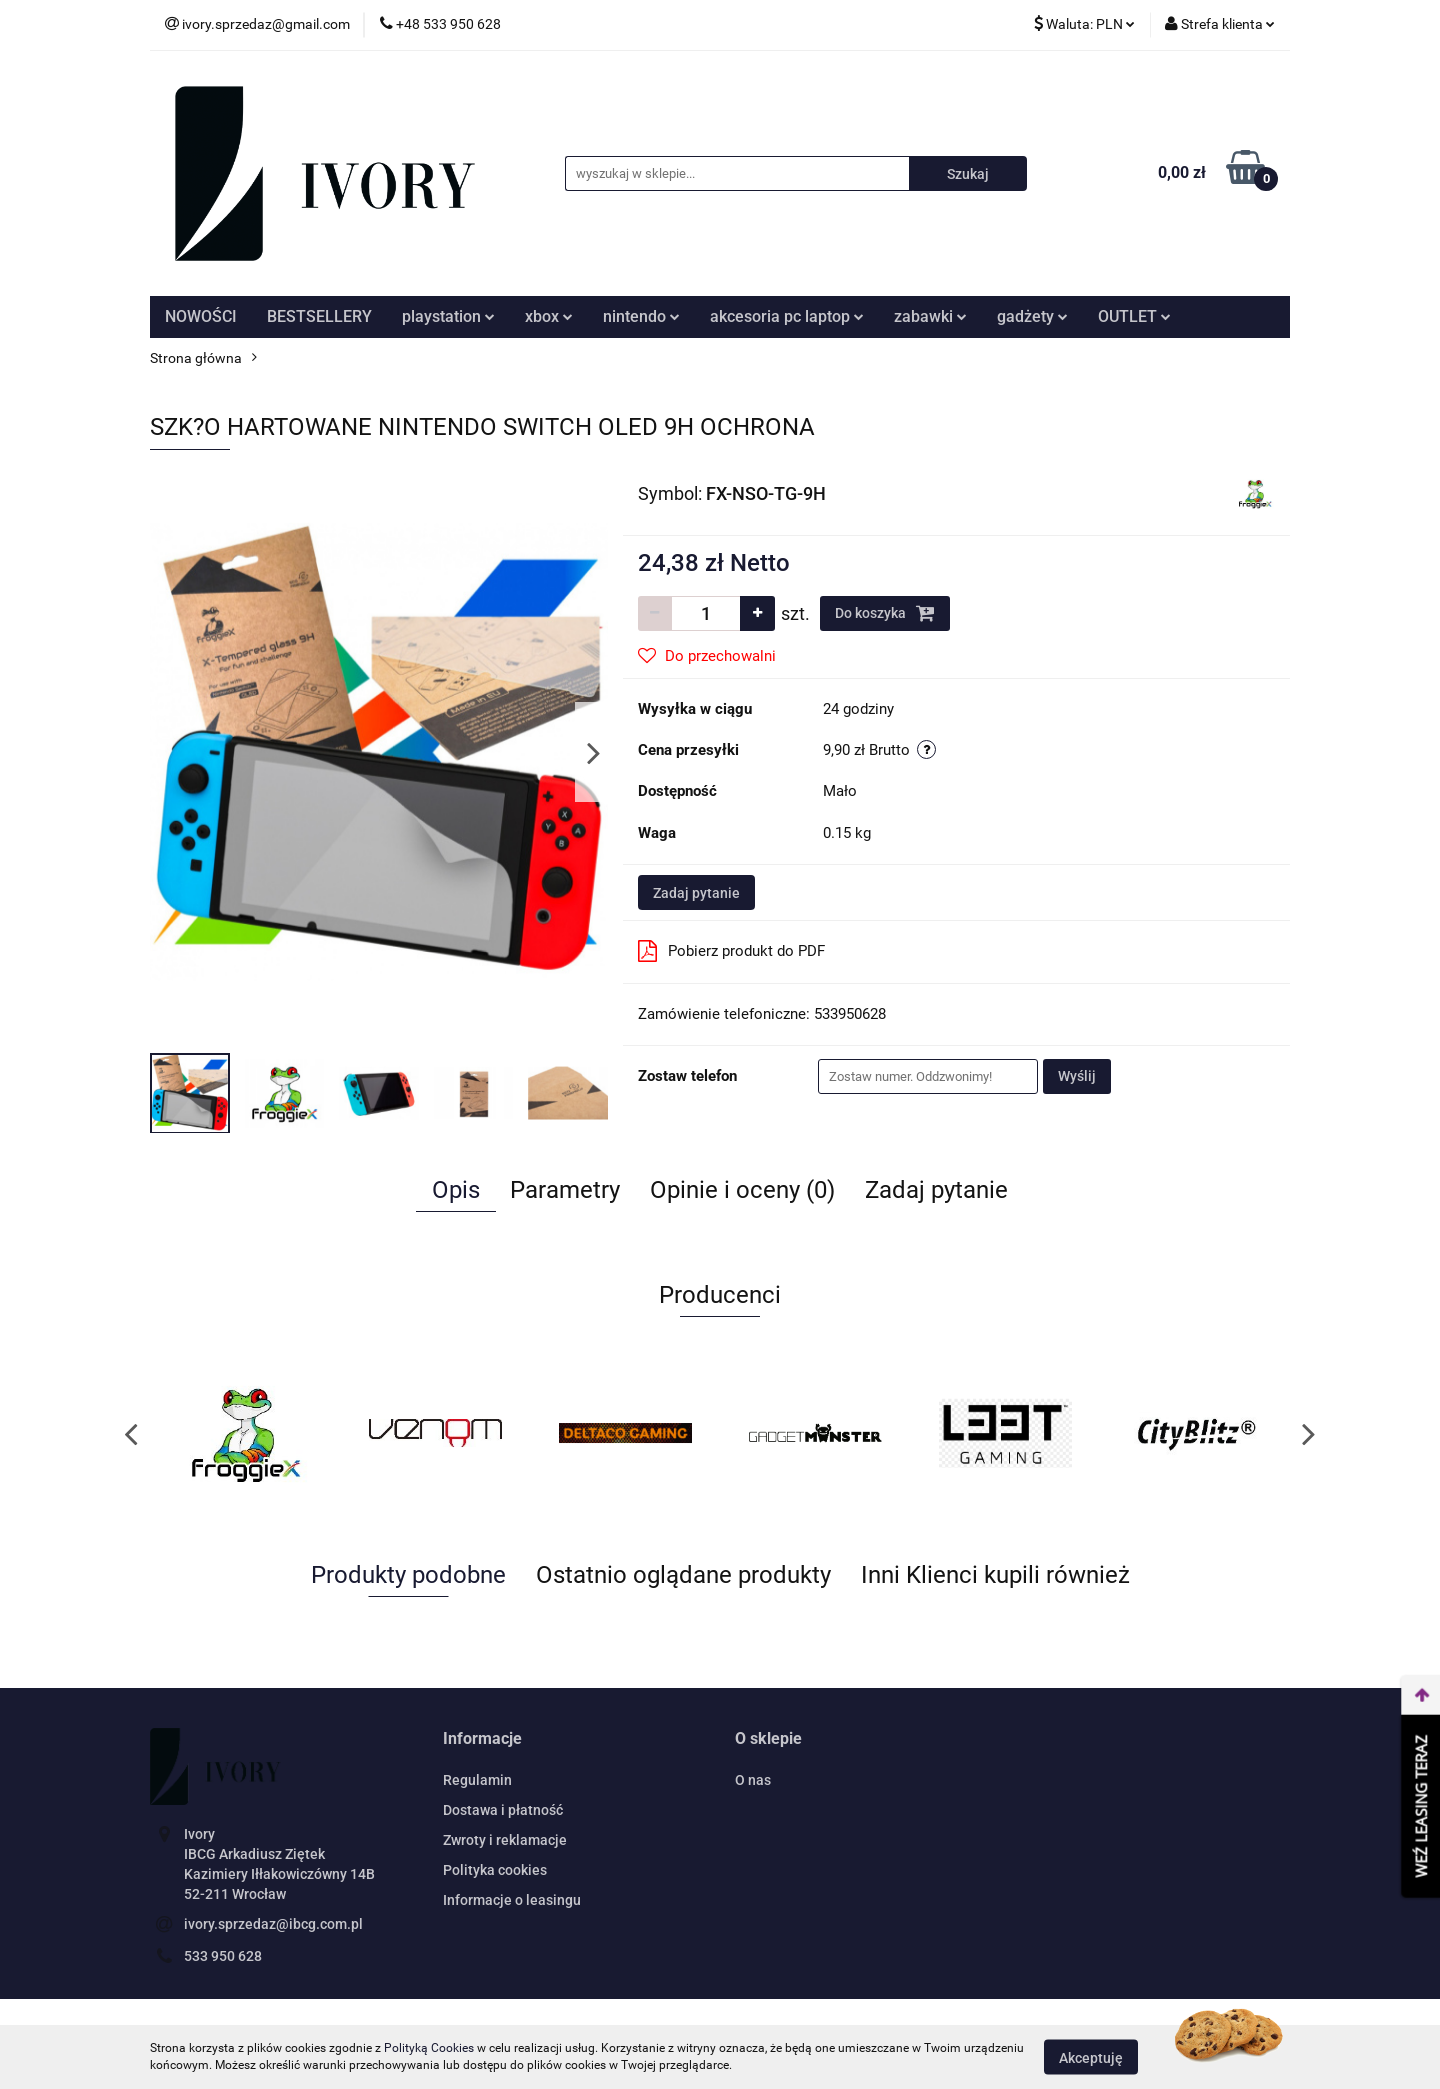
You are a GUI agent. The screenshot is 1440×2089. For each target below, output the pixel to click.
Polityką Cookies (429, 2048)
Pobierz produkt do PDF (731, 951)
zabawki (930, 316)
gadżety (1032, 316)
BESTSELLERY (319, 316)
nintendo (641, 316)
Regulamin (477, 1780)
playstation (448, 316)
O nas (753, 1780)
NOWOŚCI (201, 316)
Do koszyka (885, 613)
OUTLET (1134, 316)
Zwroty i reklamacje (505, 1840)
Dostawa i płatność (503, 1810)
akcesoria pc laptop (787, 316)
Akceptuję (1091, 2057)
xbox (549, 316)
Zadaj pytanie (696, 893)
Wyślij (1077, 1076)
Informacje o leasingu (512, 1900)
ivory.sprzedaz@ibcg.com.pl (273, 1924)
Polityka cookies (495, 1870)
